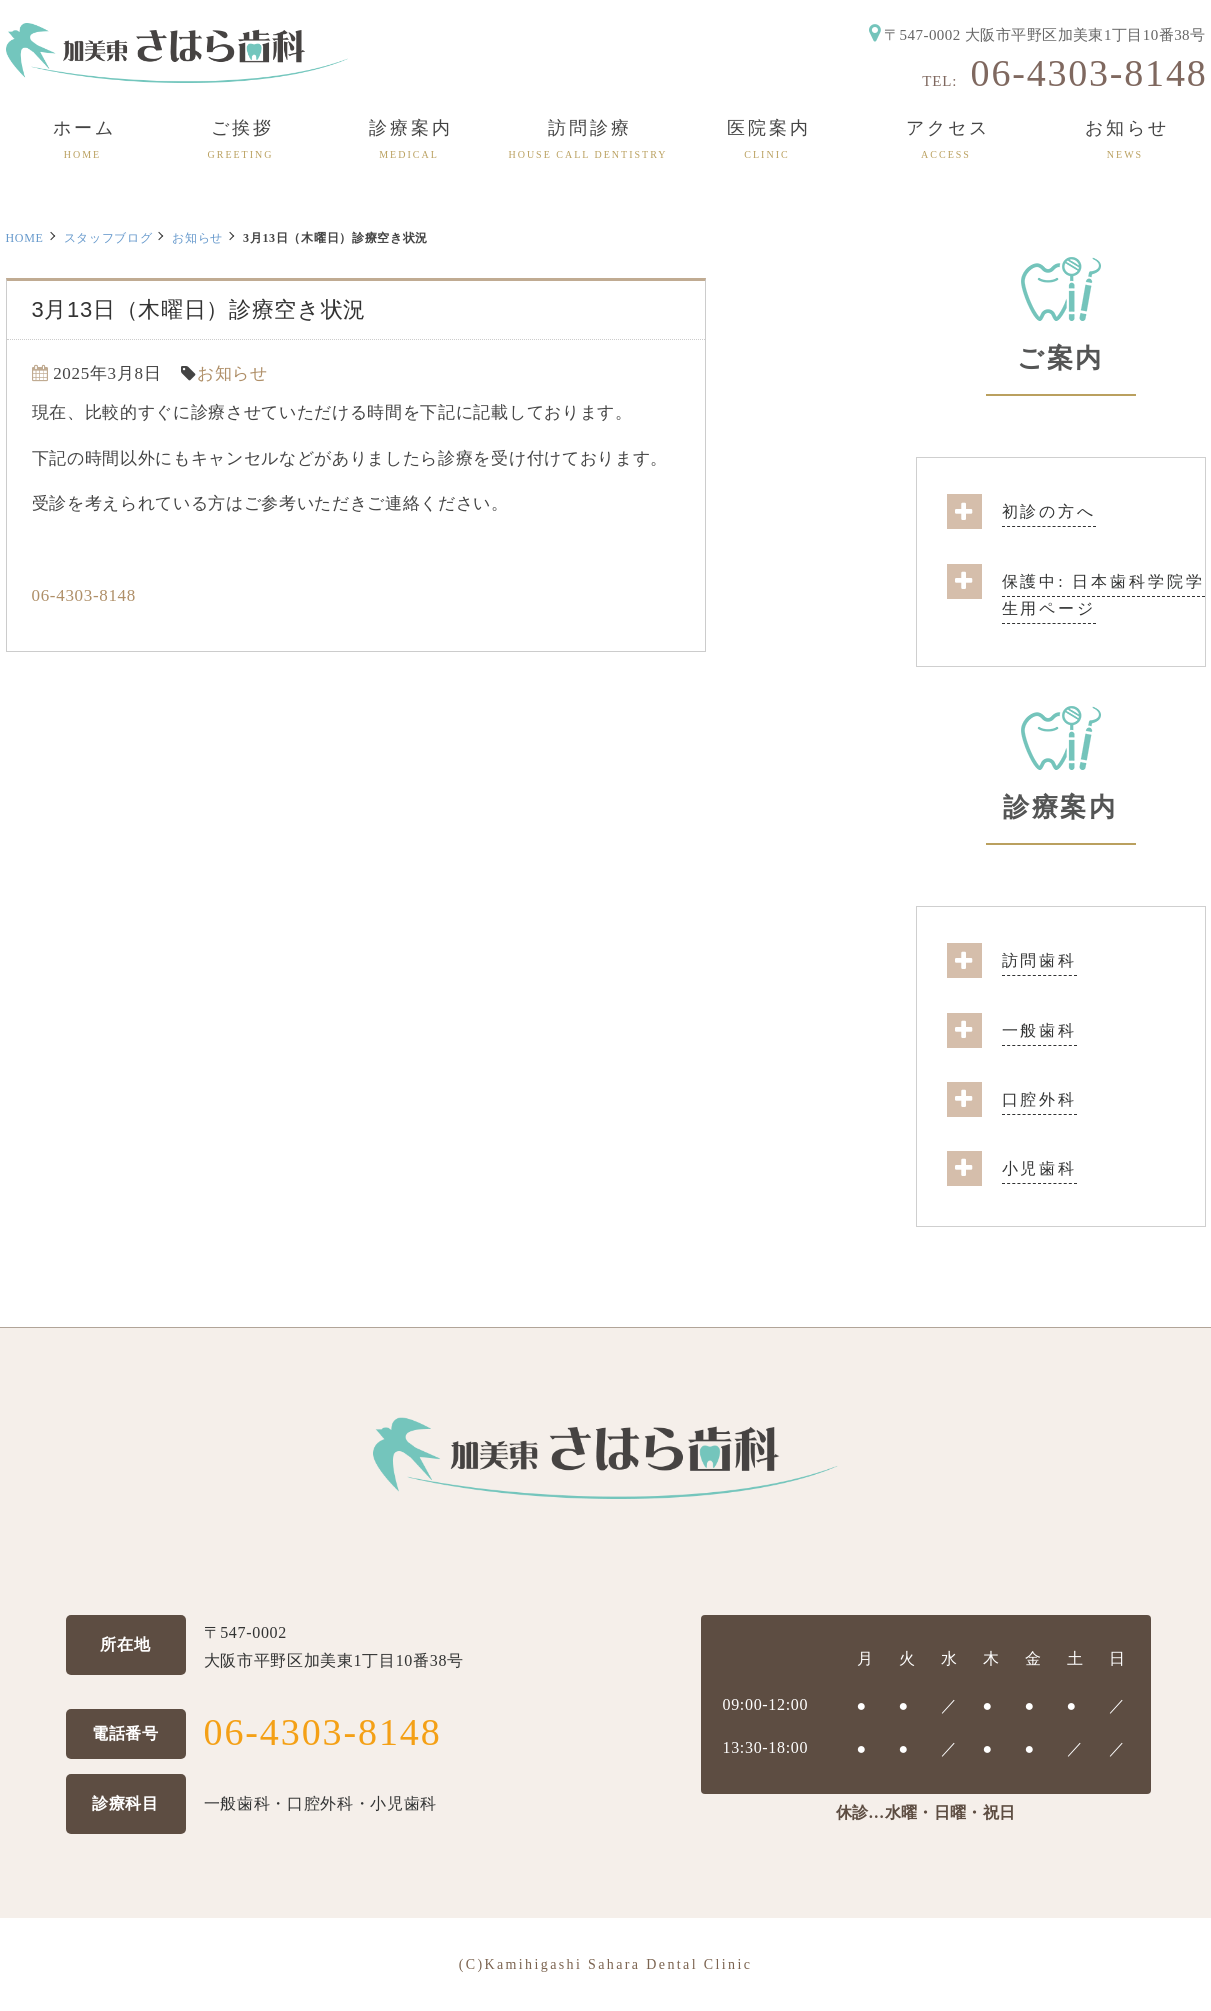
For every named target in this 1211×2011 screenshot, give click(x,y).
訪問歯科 (1040, 960)
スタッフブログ (108, 238)
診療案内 (1060, 807)
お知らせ (197, 238)
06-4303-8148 (1089, 73)
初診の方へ (1049, 511)
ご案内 (1060, 358)
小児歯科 (1040, 1168)
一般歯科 (1040, 1030)
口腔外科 (1040, 1099)
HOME (25, 238)
